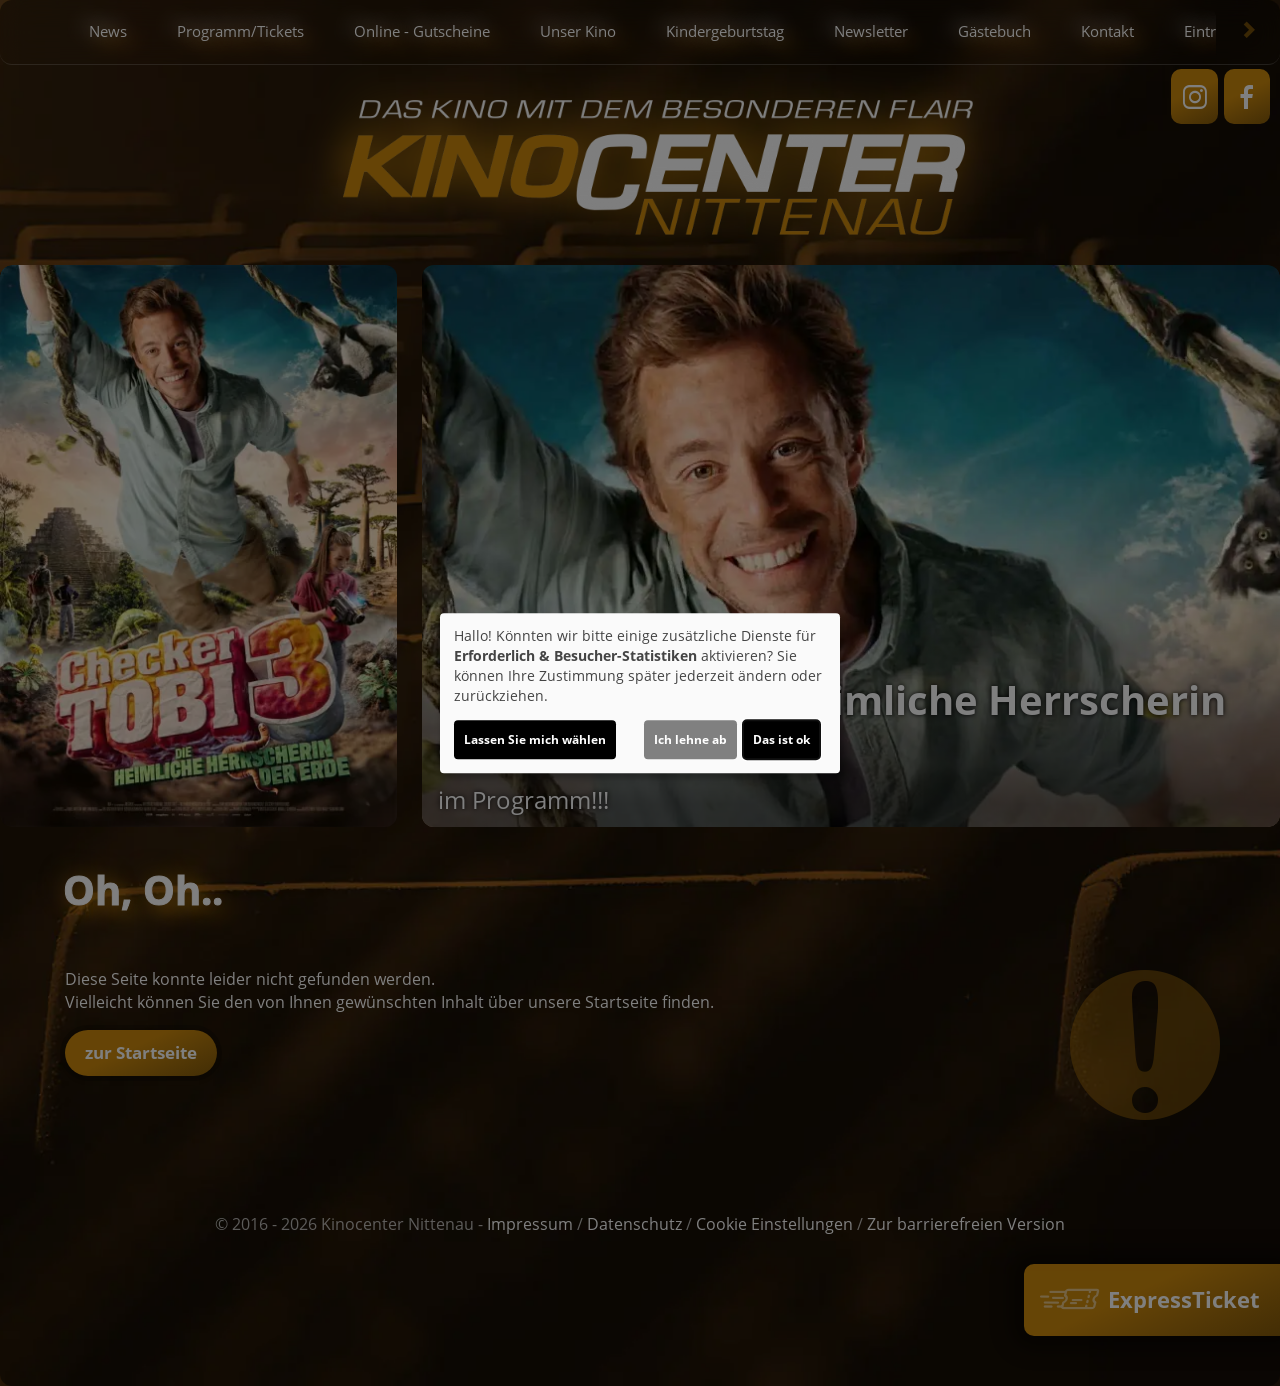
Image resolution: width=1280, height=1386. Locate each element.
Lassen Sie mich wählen (535, 739)
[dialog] (640, 693)
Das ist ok (781, 739)
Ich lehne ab (690, 739)
